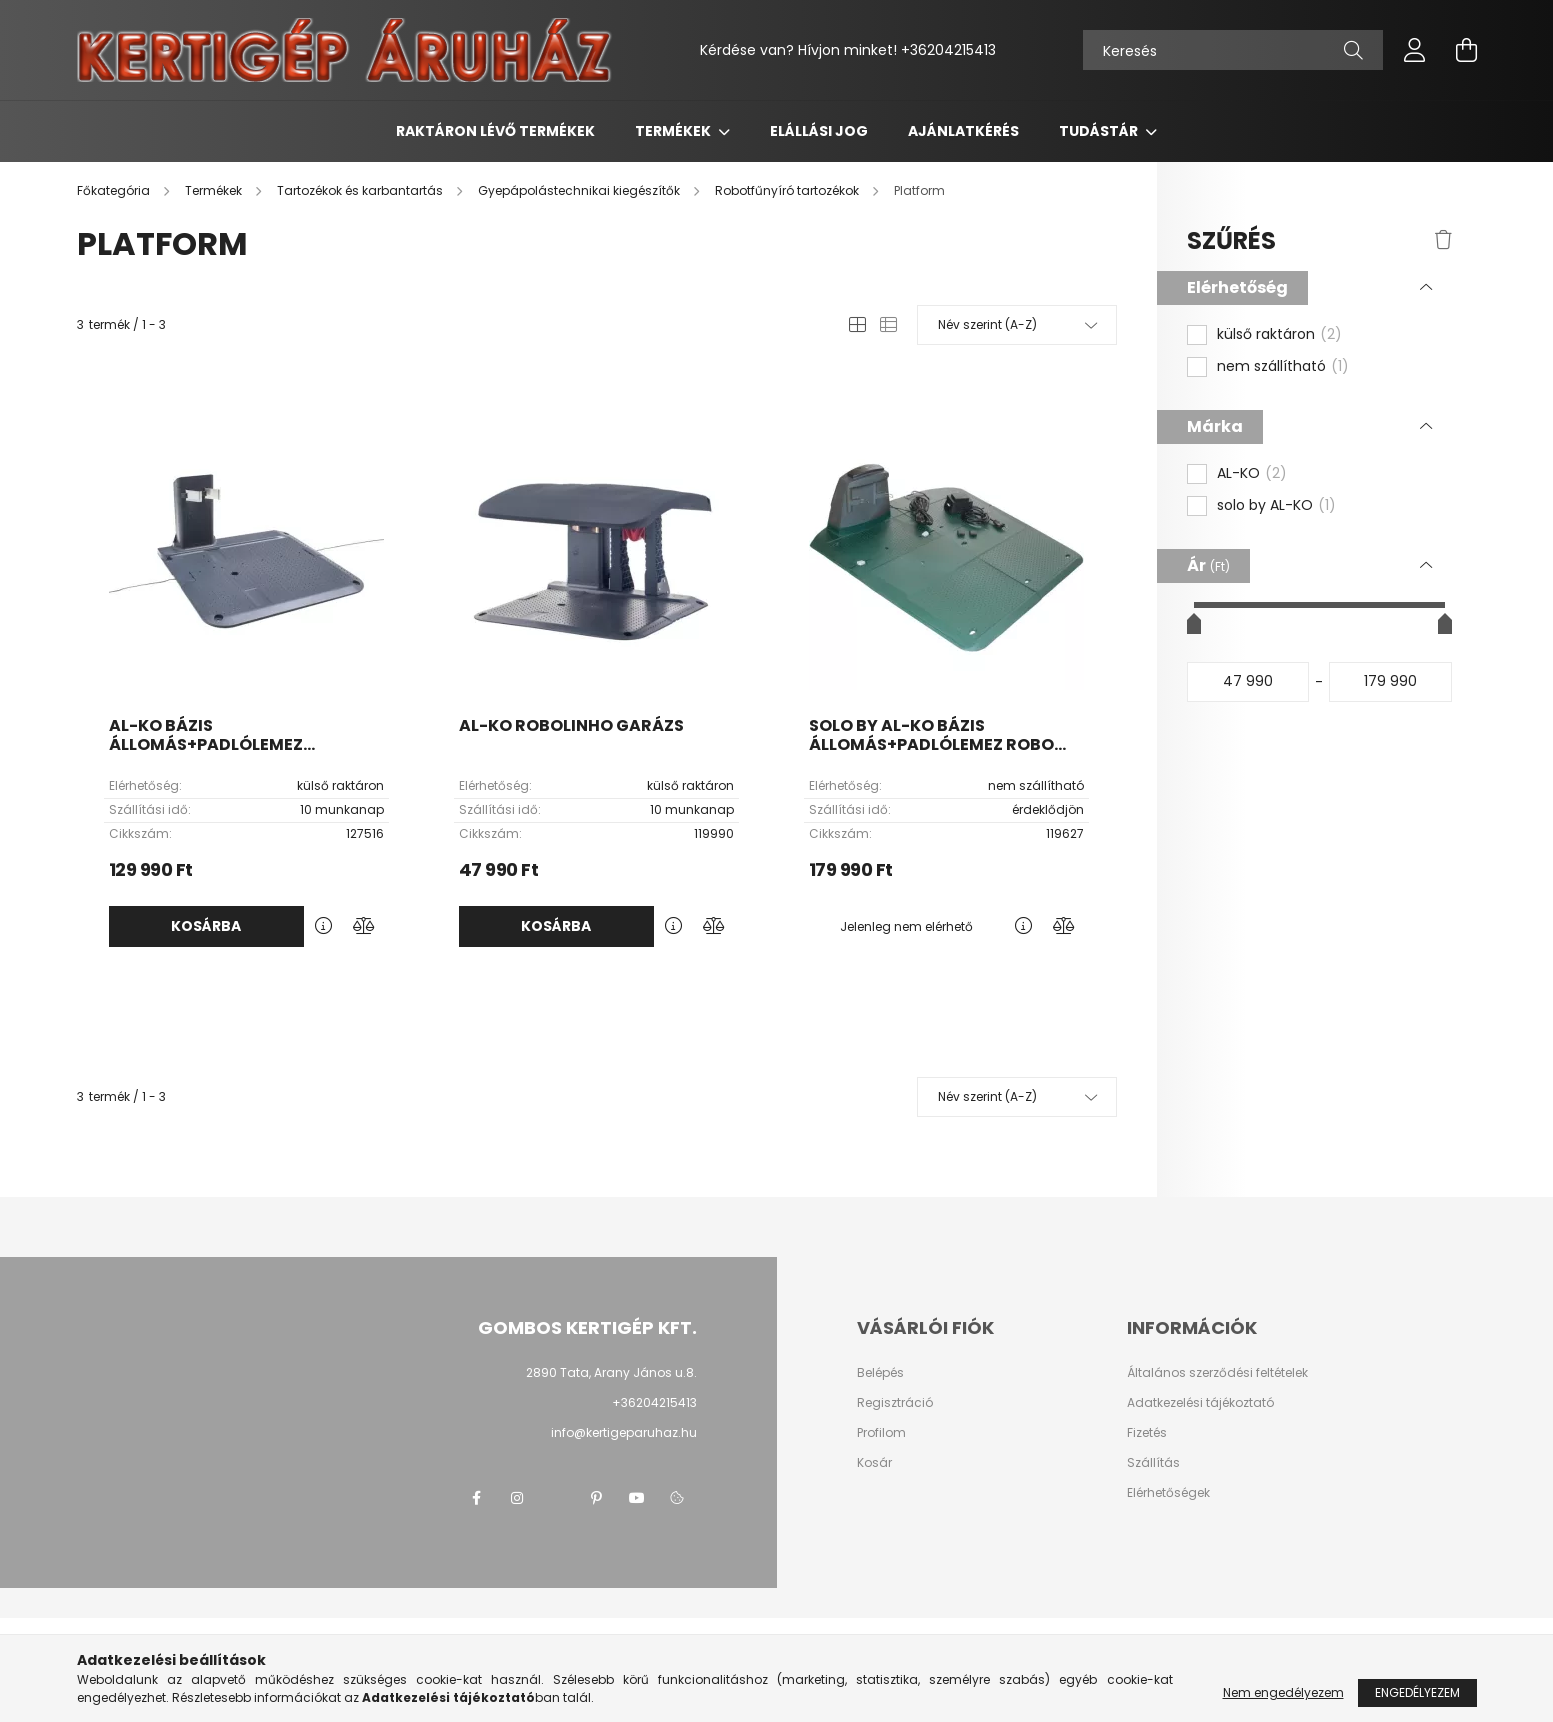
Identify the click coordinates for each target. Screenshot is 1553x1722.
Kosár (874, 1463)
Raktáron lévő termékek (495, 131)
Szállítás (1153, 1463)
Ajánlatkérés (963, 131)
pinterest (597, 1498)
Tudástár (1100, 131)
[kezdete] (1248, 682)
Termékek (674, 131)
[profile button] (1415, 50)
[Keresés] (1233, 50)
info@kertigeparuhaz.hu (624, 1432)
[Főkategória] (115, 190)
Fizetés (1147, 1433)
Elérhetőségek (1168, 1493)
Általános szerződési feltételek (1217, 1373)
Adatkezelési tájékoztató (1200, 1403)
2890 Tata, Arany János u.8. (611, 1372)
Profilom (881, 1433)
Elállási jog (819, 131)
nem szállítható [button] (1283, 367)
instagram (517, 1498)
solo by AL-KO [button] (1276, 506)
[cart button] (1467, 50)
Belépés (880, 1373)
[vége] (1390, 682)
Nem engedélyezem (1283, 1692)
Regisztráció (895, 1403)
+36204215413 (948, 50)
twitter (557, 1498)
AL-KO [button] (1252, 474)
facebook (477, 1498)
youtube (637, 1498)
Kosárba (206, 926)
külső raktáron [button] (1279, 335)
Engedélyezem (1417, 1692)
